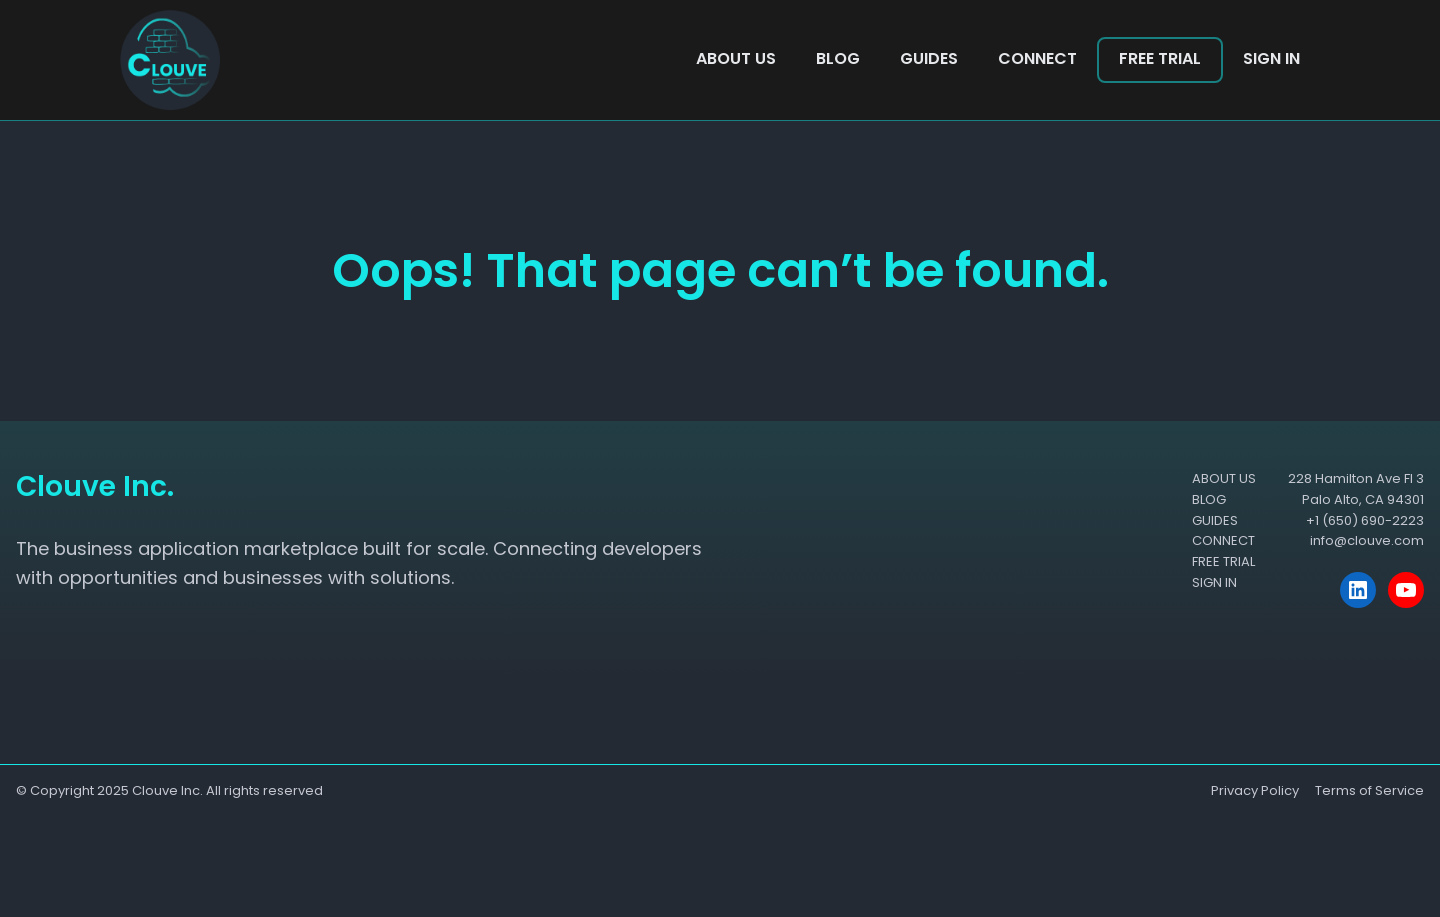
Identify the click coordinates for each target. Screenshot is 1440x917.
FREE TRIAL (1160, 58)
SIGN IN (1271, 58)
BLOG (838, 58)
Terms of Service (1369, 790)
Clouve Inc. (167, 790)
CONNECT (1037, 58)
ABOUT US (736, 58)
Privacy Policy (1255, 790)
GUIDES (929, 58)
